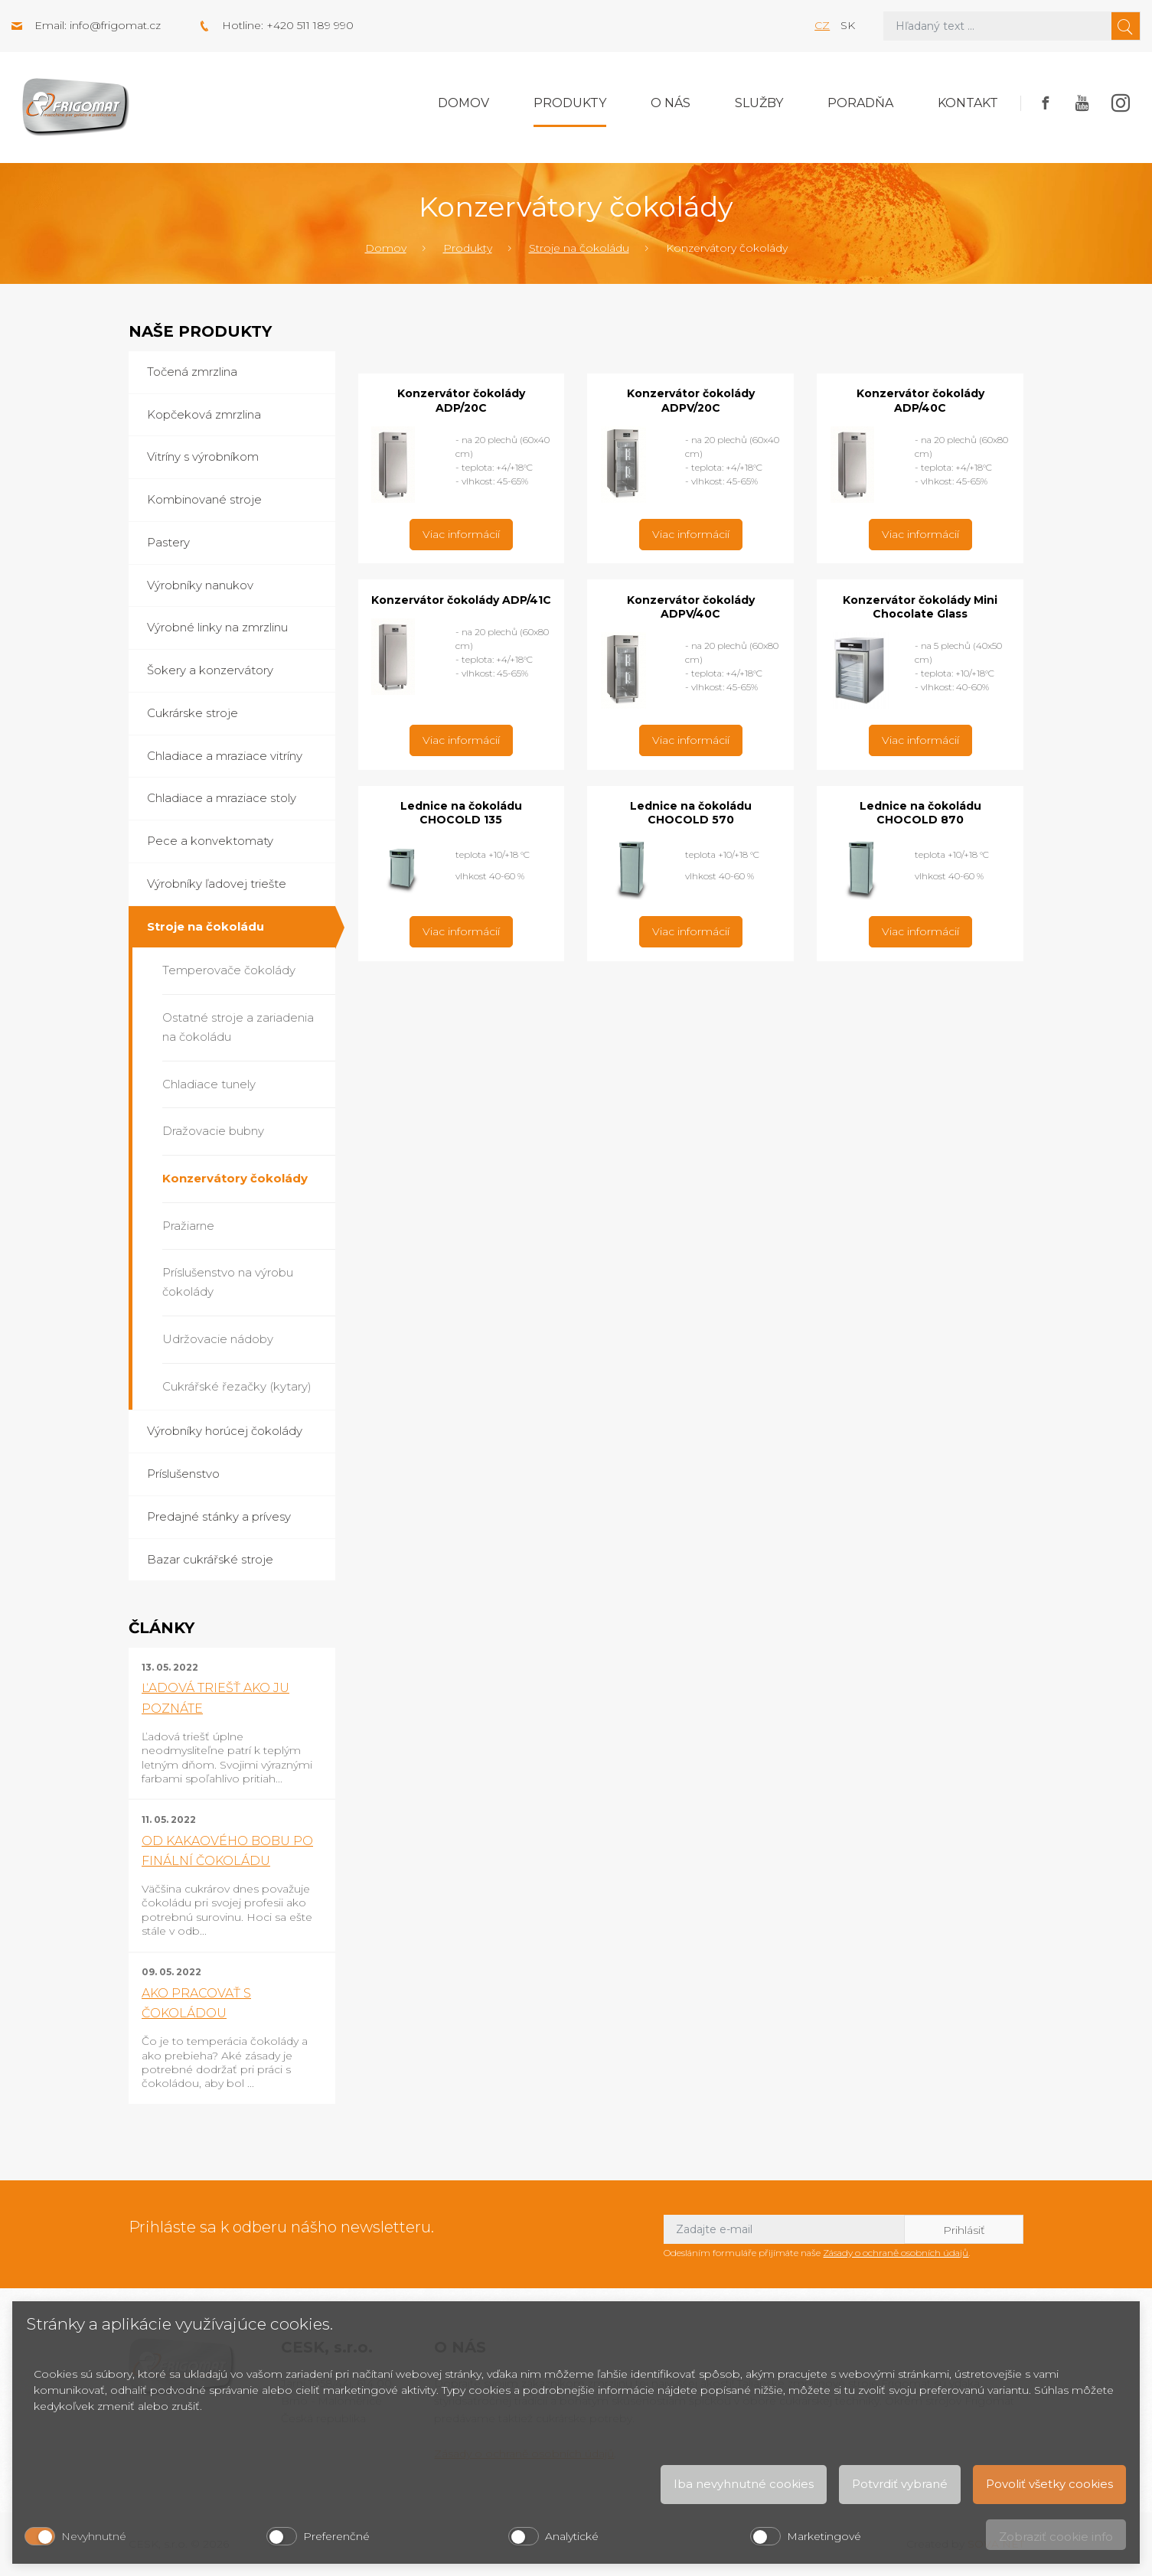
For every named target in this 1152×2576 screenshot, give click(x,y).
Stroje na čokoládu (579, 248)
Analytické (572, 2536)
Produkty (570, 103)
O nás (670, 103)
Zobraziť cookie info (1056, 2536)
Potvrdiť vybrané (900, 2484)
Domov (463, 103)
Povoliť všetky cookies (1049, 2484)
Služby (759, 103)
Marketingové (824, 2536)
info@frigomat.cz (115, 25)
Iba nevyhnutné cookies (744, 2484)
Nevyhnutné (93, 2536)
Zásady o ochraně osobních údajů (895, 2252)
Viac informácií (461, 534)
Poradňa (860, 103)
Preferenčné (336, 2536)
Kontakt (968, 103)
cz (822, 25)
